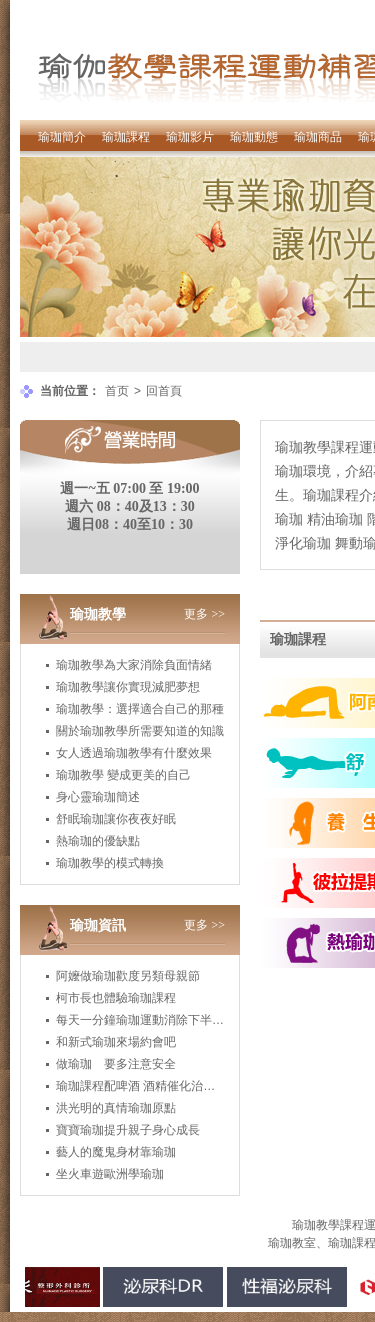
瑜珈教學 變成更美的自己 (123, 775)
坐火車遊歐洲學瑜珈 (110, 1174)
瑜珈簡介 (62, 137)
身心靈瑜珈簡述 (98, 797)
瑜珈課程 (126, 137)
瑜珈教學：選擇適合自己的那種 (140, 709)
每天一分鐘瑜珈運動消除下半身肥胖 (152, 1020)
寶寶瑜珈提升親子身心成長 (128, 1130)
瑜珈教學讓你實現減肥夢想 (128, 687)
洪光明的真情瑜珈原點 (116, 1108)
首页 (117, 391)
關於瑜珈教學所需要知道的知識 (140, 731)
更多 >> (204, 614)
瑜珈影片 (190, 137)
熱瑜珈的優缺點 (98, 841)
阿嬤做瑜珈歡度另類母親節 (128, 976)
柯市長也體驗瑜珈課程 (116, 998)
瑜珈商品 (318, 137)
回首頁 (164, 391)
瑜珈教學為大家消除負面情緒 (134, 665)
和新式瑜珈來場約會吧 (116, 1042)
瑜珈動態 (254, 137)
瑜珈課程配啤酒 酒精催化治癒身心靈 (153, 1086)
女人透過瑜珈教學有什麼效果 (134, 753)
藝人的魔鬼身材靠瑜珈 (116, 1152)
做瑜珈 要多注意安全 (116, 1064)
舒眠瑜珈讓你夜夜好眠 (116, 819)
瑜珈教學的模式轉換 (110, 863)
